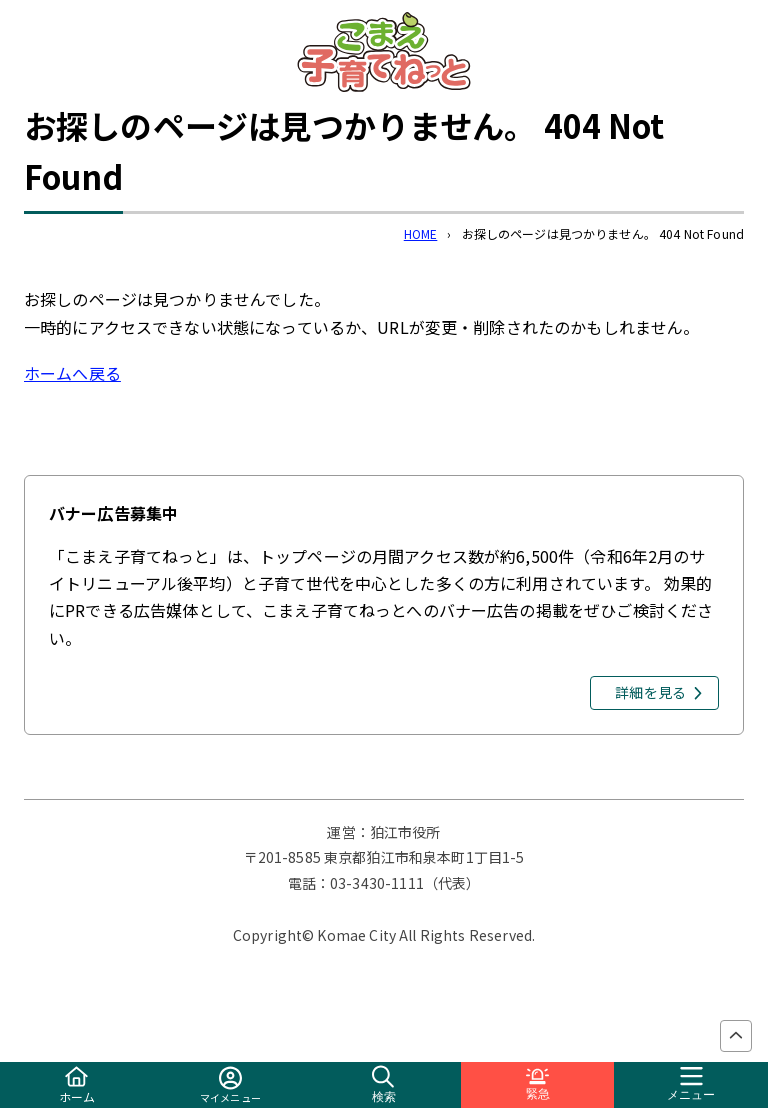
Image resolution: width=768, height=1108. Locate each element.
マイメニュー (230, 1085)
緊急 (538, 1084)
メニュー (691, 1084)
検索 (384, 1084)
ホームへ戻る (72, 373)
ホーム (77, 1085)
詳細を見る (650, 692)
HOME (421, 233)
